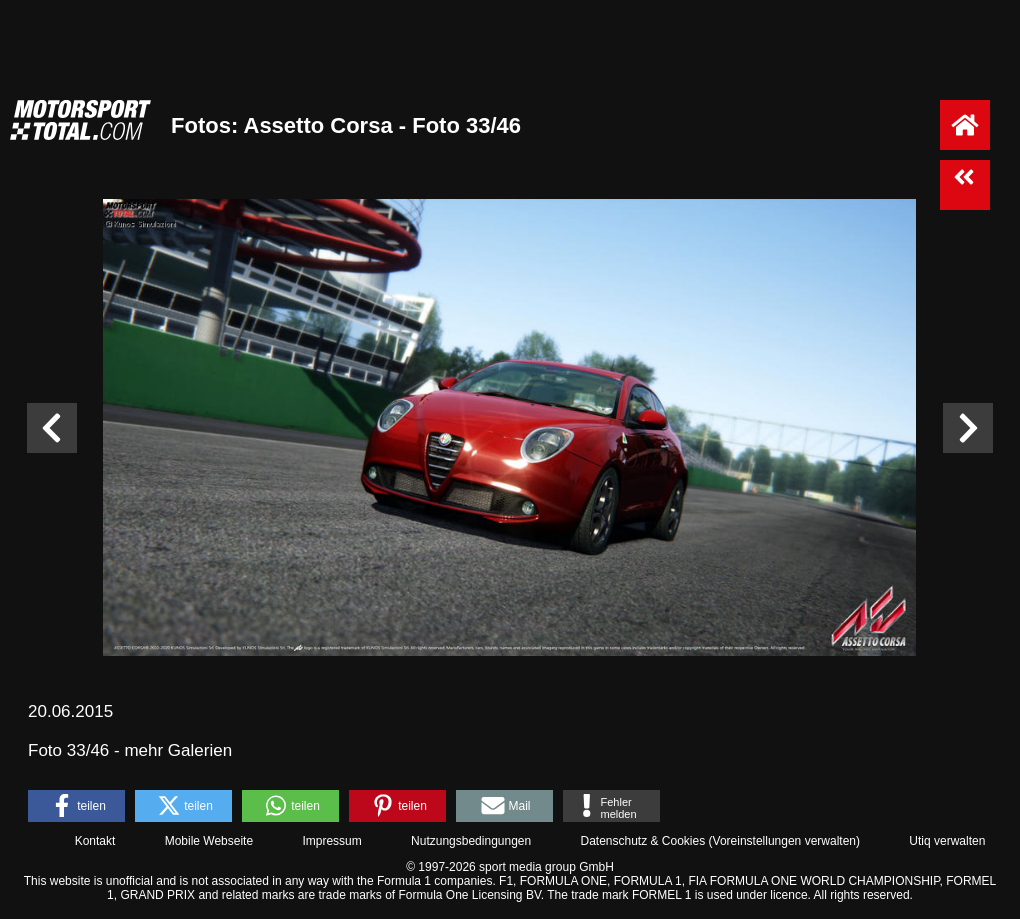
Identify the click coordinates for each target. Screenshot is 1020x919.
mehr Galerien (178, 750)
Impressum (331, 841)
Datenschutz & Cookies (642, 841)
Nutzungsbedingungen (471, 841)
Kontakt (95, 841)
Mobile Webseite (209, 841)
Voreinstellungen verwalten (784, 841)
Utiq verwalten (947, 841)
